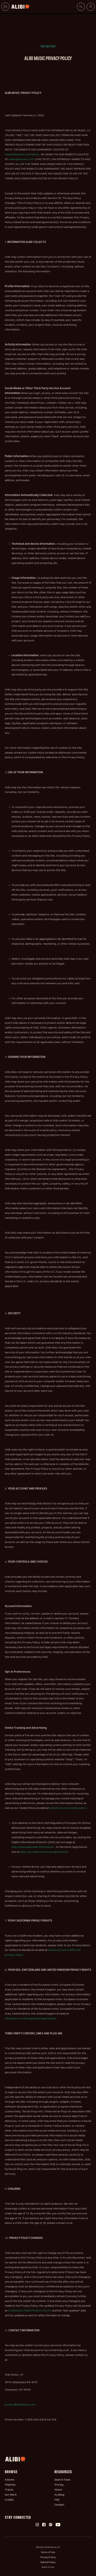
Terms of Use (48, 2552)
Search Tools (62, 2480)
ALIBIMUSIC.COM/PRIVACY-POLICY (29, 2310)
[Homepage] (48, 2459)
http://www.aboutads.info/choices (33, 1847)
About (58, 2490)
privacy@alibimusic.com (20, 2404)
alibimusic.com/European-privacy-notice (30, 2018)
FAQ (56, 2500)
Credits (9, 2500)
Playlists (10, 2485)
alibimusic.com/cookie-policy (68, 1808)
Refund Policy (48, 2562)
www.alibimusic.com (21, 159)
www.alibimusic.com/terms (22, 154)
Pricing (58, 2485)
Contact (59, 2505)
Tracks (9, 2490)
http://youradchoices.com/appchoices (44, 1852)
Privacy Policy (48, 2557)
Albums (9, 2480)
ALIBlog (59, 2495)
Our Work (11, 2495)
